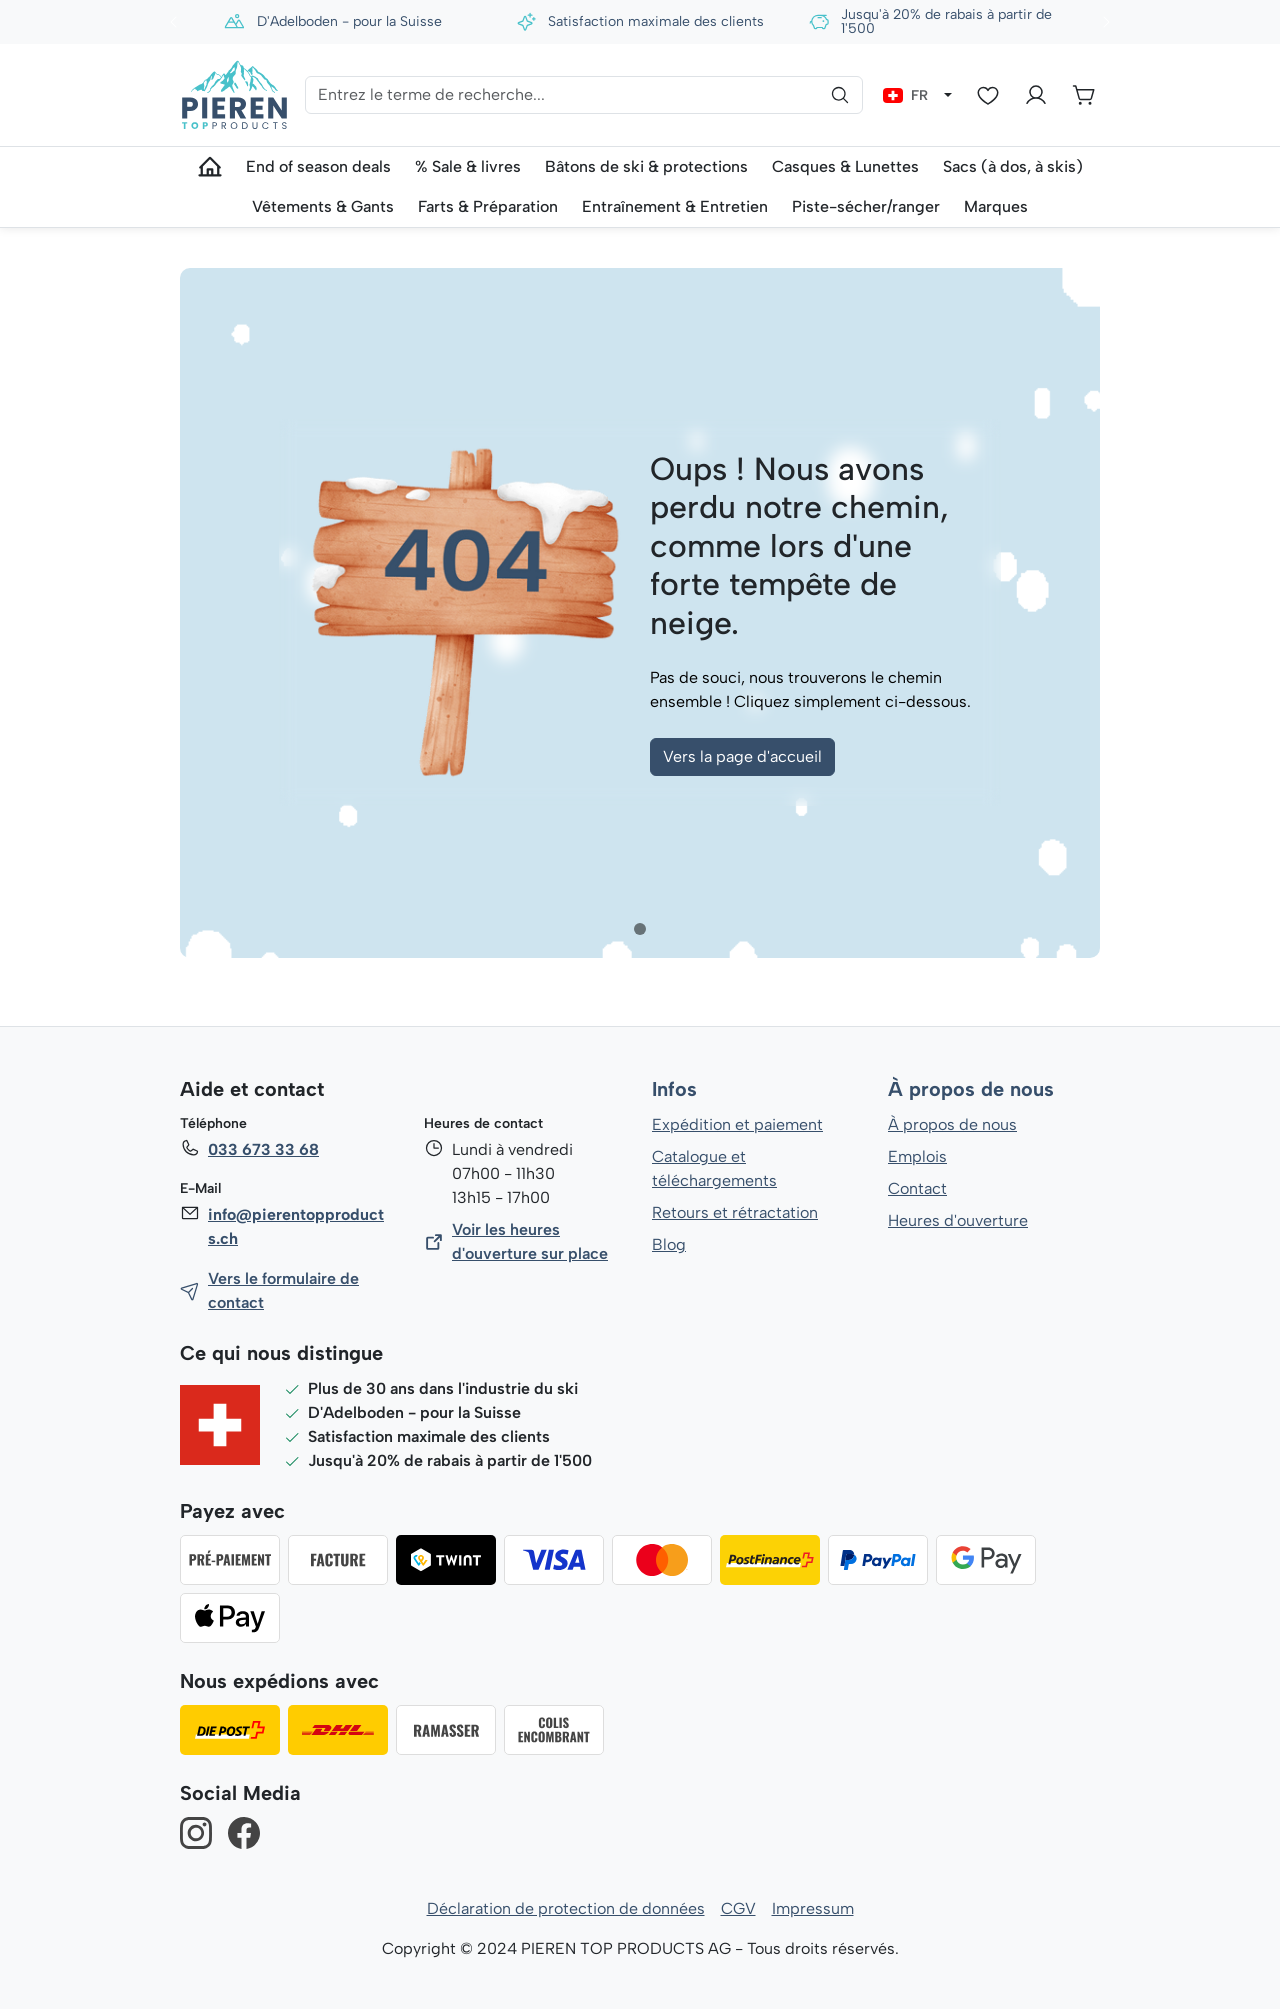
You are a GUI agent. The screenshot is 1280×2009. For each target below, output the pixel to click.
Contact (917, 1188)
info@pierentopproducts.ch (295, 1226)
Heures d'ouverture (957, 1220)
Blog (668, 1244)
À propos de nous (970, 1090)
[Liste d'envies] (988, 95)
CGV (738, 1908)
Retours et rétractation (734, 1212)
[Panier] (1084, 95)
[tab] (640, 929)
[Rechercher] (840, 95)
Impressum (812, 1908)
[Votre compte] (1036, 95)
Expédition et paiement (737, 1124)
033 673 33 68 (263, 1149)
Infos (674, 1090)
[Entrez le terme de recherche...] (583, 95)
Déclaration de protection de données (566, 1908)
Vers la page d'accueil (742, 756)
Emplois (917, 1156)
